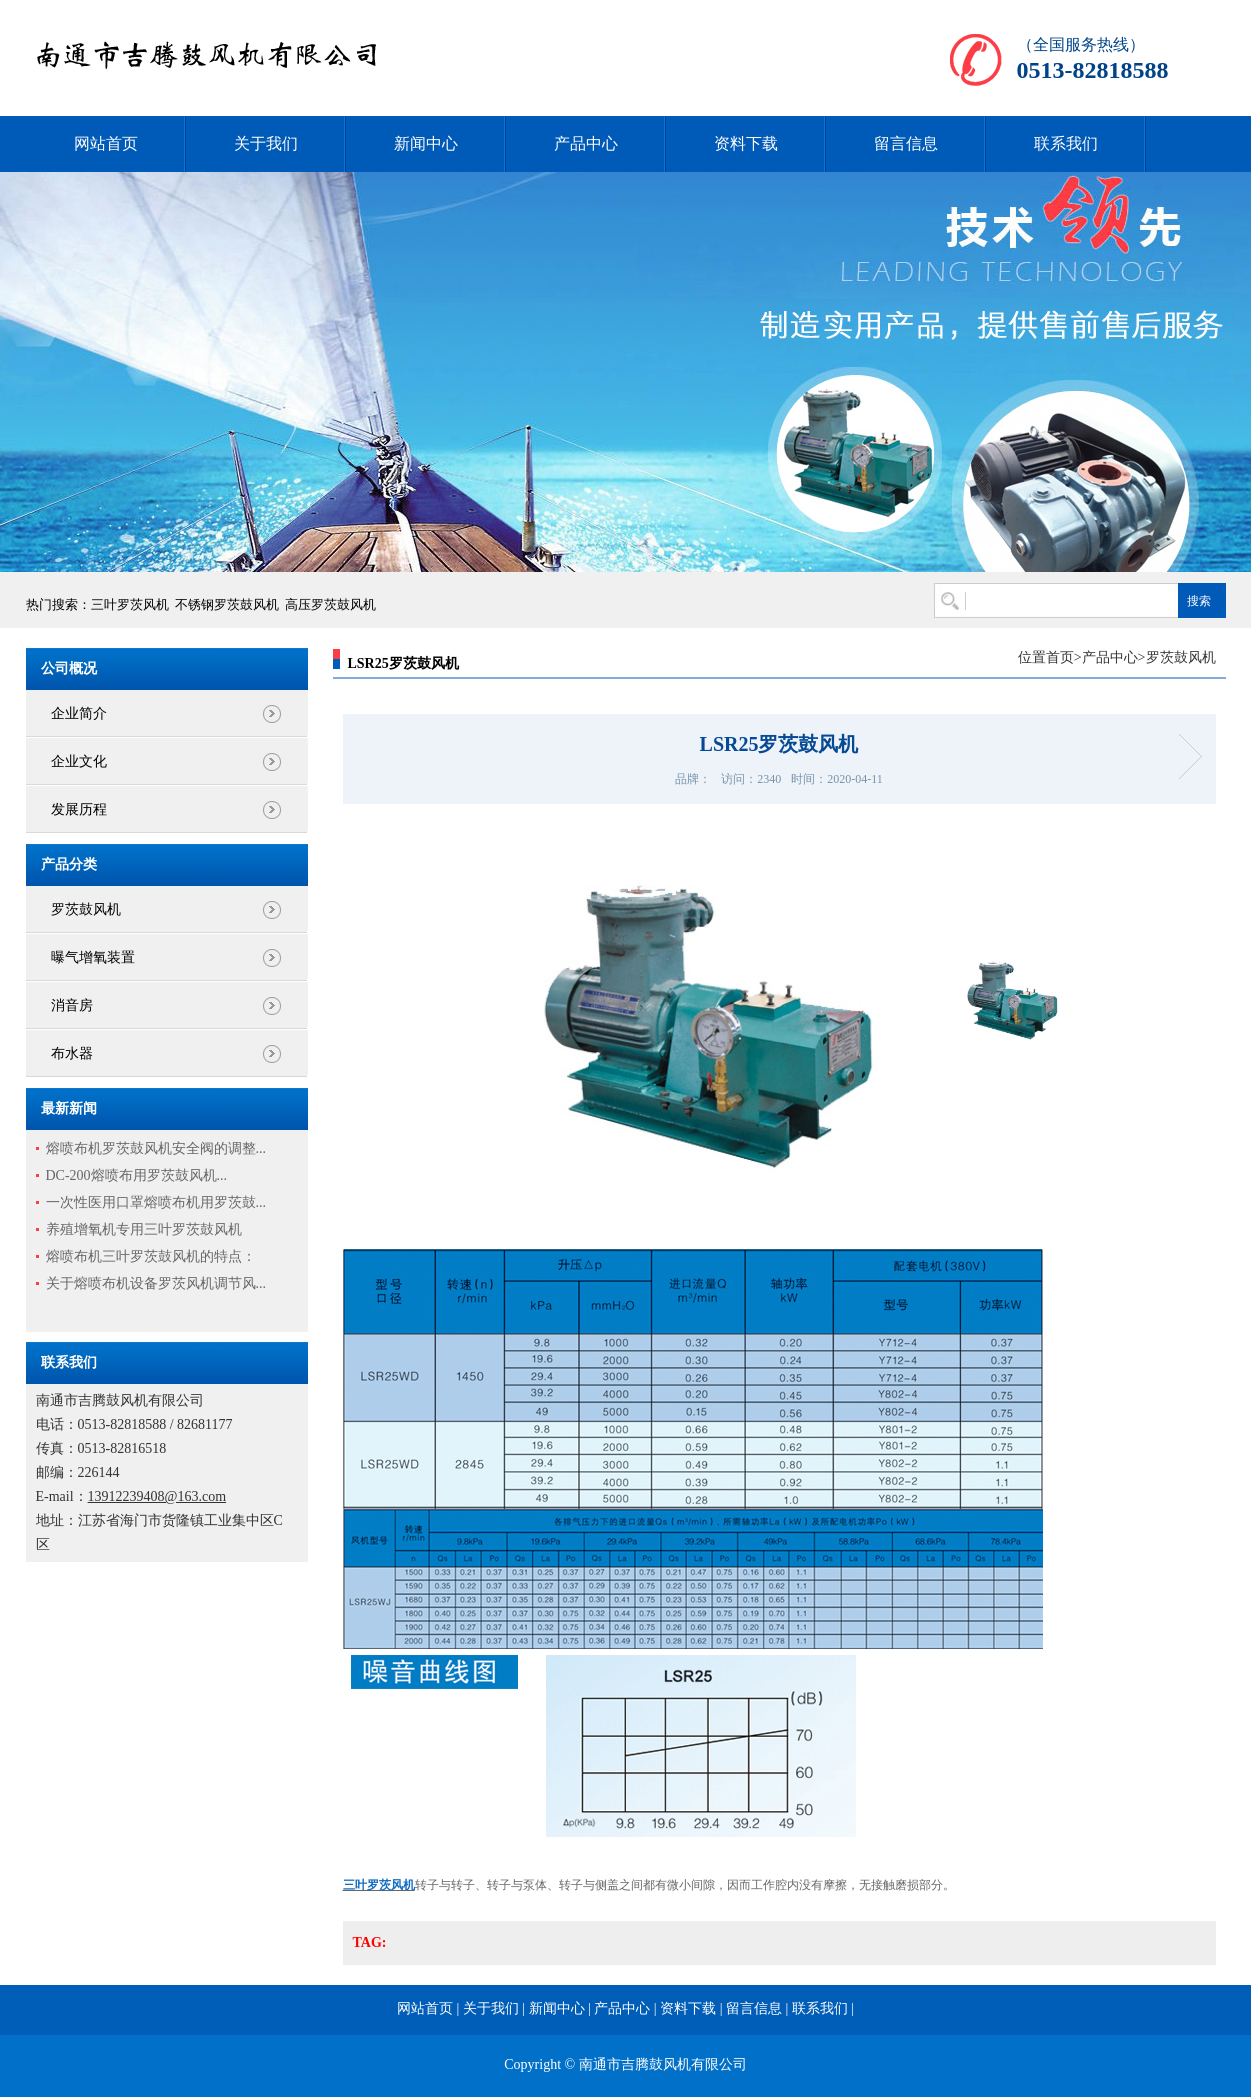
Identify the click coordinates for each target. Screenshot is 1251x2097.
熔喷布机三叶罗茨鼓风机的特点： (151, 1256)
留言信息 (906, 143)
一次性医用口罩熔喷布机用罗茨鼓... (156, 1202)
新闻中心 (426, 143)
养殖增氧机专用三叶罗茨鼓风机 (144, 1229)
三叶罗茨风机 (130, 604)
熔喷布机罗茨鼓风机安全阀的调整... (156, 1148)
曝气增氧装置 (93, 957)
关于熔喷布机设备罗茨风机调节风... (156, 1283)
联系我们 (1066, 143)
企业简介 (79, 713)
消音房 (72, 1005)
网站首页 (106, 143)
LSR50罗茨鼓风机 (1183, 756)
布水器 (72, 1053)
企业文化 (79, 761)
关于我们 (266, 143)
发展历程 (79, 809)
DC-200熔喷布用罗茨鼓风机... (137, 1175)
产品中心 (586, 143)
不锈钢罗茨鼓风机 (227, 604)
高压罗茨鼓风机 (330, 604)
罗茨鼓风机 (86, 909)
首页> (1064, 657)
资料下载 (746, 143)
